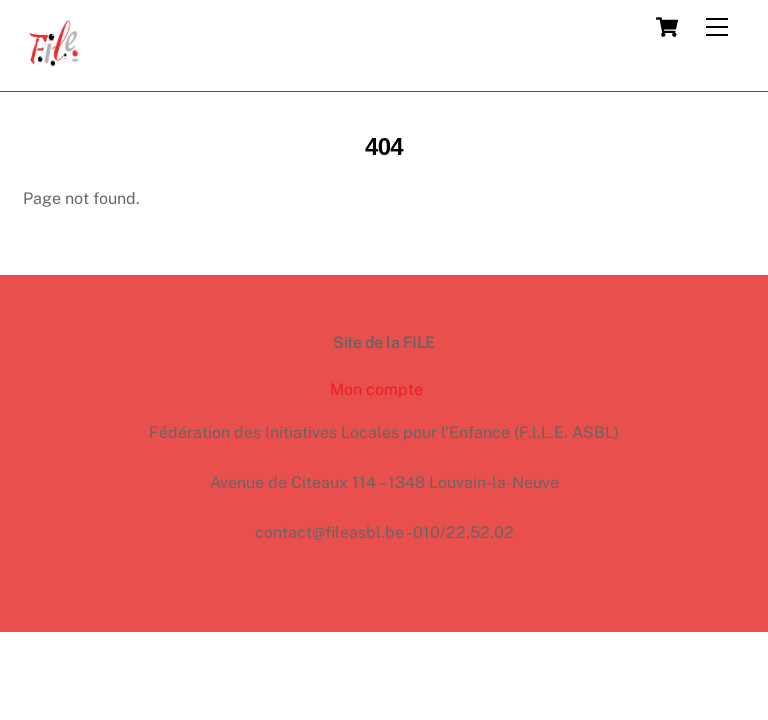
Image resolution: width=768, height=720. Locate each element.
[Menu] (717, 27)
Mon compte (376, 389)
